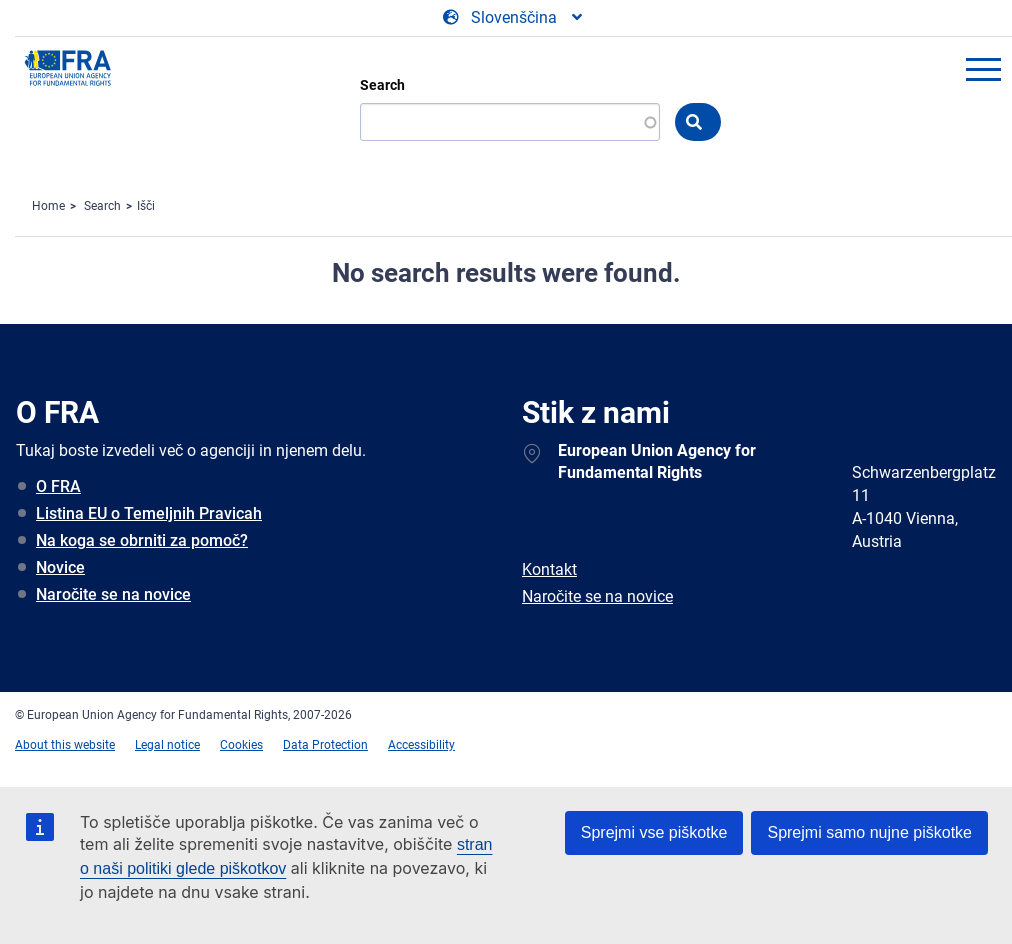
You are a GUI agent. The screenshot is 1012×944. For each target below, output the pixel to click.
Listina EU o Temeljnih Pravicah (149, 513)
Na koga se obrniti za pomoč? (142, 540)
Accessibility (421, 745)
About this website (65, 745)
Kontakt (549, 569)
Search (382, 85)
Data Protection (325, 745)
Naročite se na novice (113, 594)
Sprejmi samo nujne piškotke (869, 832)
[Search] (510, 122)
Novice (60, 567)
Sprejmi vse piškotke (654, 832)
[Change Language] (514, 18)
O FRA (58, 486)
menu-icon (983, 69)
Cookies (241, 745)
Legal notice (167, 745)
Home (48, 206)
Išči (146, 206)
